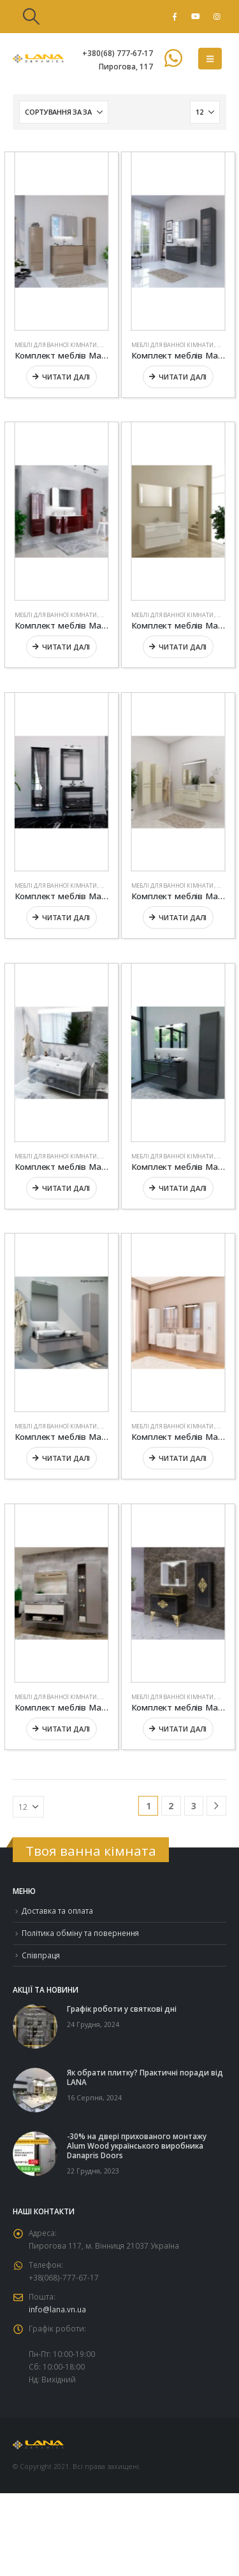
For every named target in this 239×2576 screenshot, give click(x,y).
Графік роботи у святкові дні (122, 2008)
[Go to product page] (61, 241)
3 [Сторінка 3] (193, 1806)
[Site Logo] (38, 58)
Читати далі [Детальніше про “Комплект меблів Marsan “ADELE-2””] (66, 376)
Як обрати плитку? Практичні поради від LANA (145, 2077)
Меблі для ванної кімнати (56, 344)
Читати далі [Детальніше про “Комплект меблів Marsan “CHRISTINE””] (182, 1728)
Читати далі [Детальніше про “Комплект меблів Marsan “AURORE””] (182, 917)
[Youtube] (196, 16)
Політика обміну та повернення (80, 1933)
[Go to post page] (35, 2026)
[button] (31, 16)
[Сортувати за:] (63, 112)
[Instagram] (217, 16)
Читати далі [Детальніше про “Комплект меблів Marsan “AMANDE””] (66, 917)
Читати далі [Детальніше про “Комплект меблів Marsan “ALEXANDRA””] (66, 646)
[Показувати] (205, 112)
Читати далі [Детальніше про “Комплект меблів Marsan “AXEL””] (66, 1187)
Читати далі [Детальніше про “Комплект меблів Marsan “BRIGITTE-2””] (182, 1187)
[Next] (216, 1806)
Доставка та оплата (57, 1910)
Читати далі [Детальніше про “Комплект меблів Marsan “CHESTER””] (66, 1728)
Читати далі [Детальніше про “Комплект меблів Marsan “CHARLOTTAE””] (182, 1458)
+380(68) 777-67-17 (117, 53)
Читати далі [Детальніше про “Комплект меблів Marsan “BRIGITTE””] (66, 1458)
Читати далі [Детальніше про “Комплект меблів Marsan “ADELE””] (182, 376)
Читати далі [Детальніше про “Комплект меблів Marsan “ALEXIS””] (182, 646)
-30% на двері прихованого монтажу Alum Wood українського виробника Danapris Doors (136, 2145)
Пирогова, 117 (126, 66)
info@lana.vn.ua (57, 2309)
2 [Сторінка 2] (170, 1806)
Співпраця (41, 1955)
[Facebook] (175, 16)
